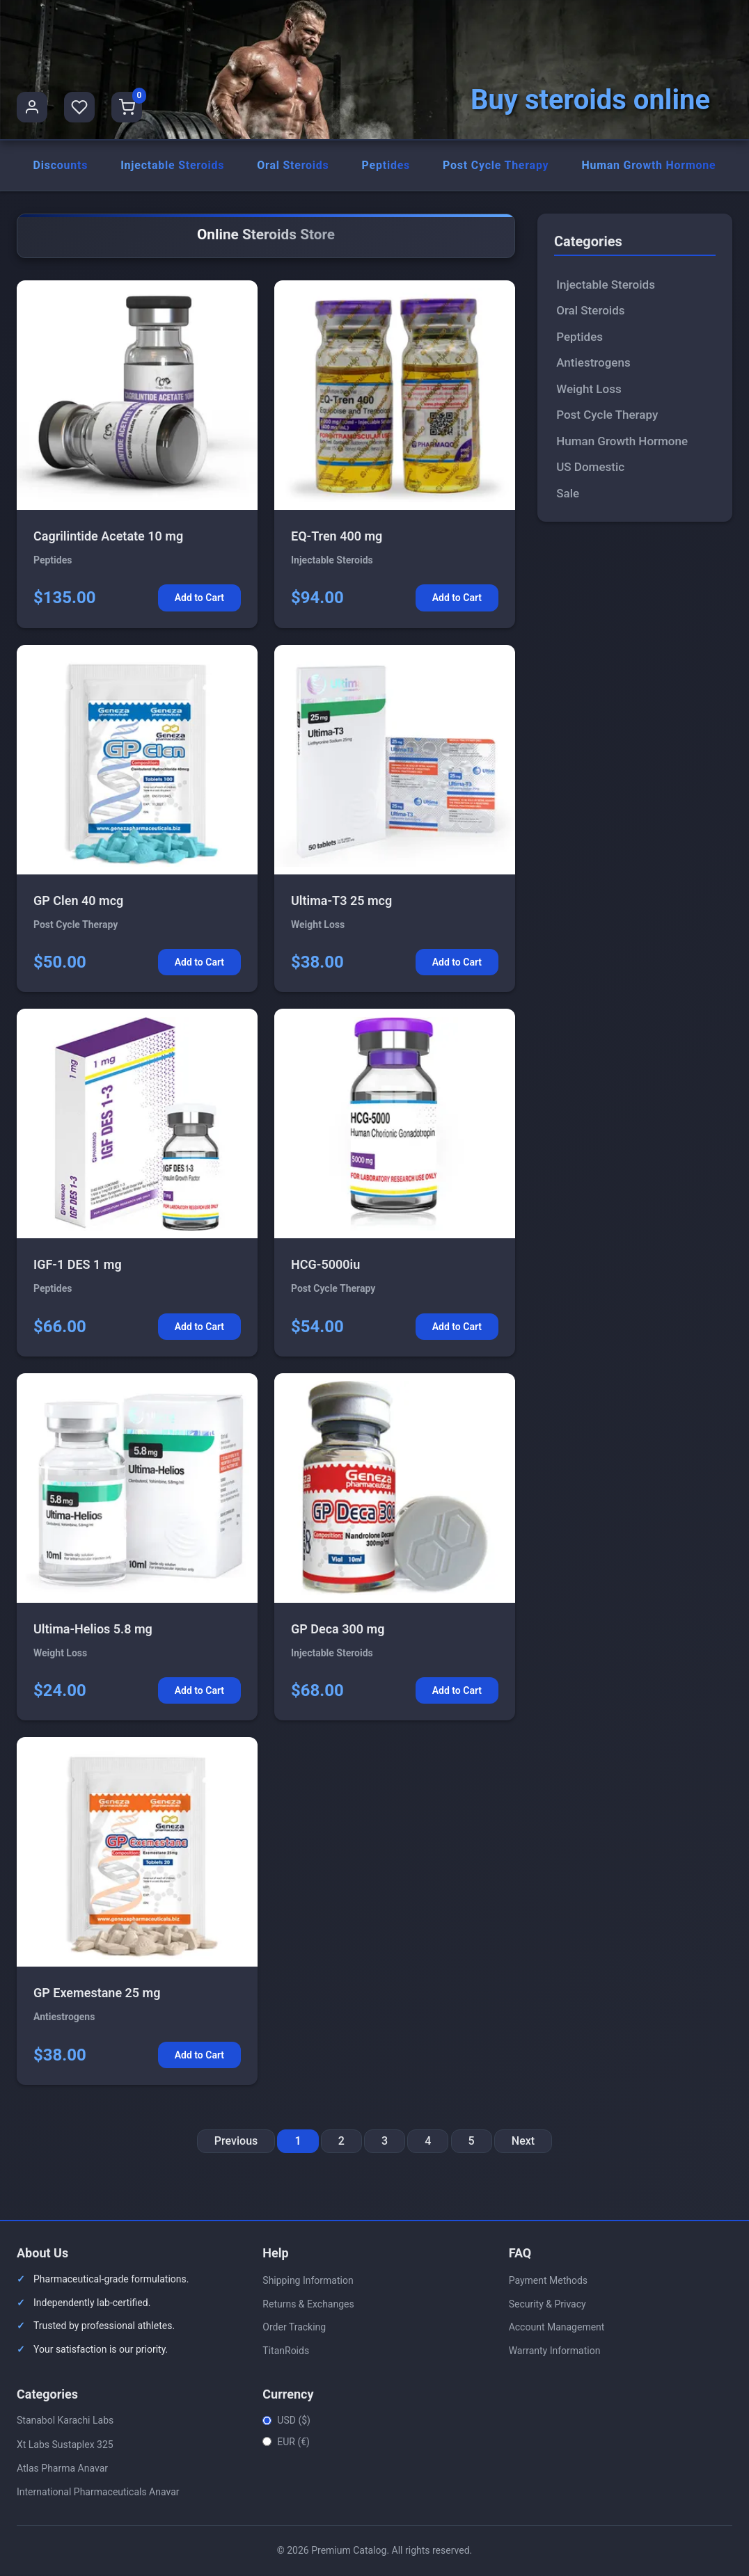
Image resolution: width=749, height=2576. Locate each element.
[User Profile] (32, 107)
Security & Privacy (547, 2304)
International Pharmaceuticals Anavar (98, 2493)
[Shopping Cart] (126, 107)
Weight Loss (588, 390)
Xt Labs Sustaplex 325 (65, 2445)
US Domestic (590, 468)
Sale (567, 494)
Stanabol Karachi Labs (65, 2421)
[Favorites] (79, 107)
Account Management (557, 2328)
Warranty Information (555, 2351)
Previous (236, 2142)
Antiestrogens (593, 364)
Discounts (60, 166)
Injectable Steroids (172, 166)
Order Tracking (294, 2328)
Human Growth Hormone (648, 166)
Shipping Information (307, 2281)
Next (523, 2142)
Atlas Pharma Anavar (62, 2468)
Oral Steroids (293, 166)
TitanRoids (285, 2351)
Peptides (385, 166)
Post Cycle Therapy (495, 166)
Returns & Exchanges (308, 2304)
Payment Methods (548, 2281)
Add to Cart (199, 599)
